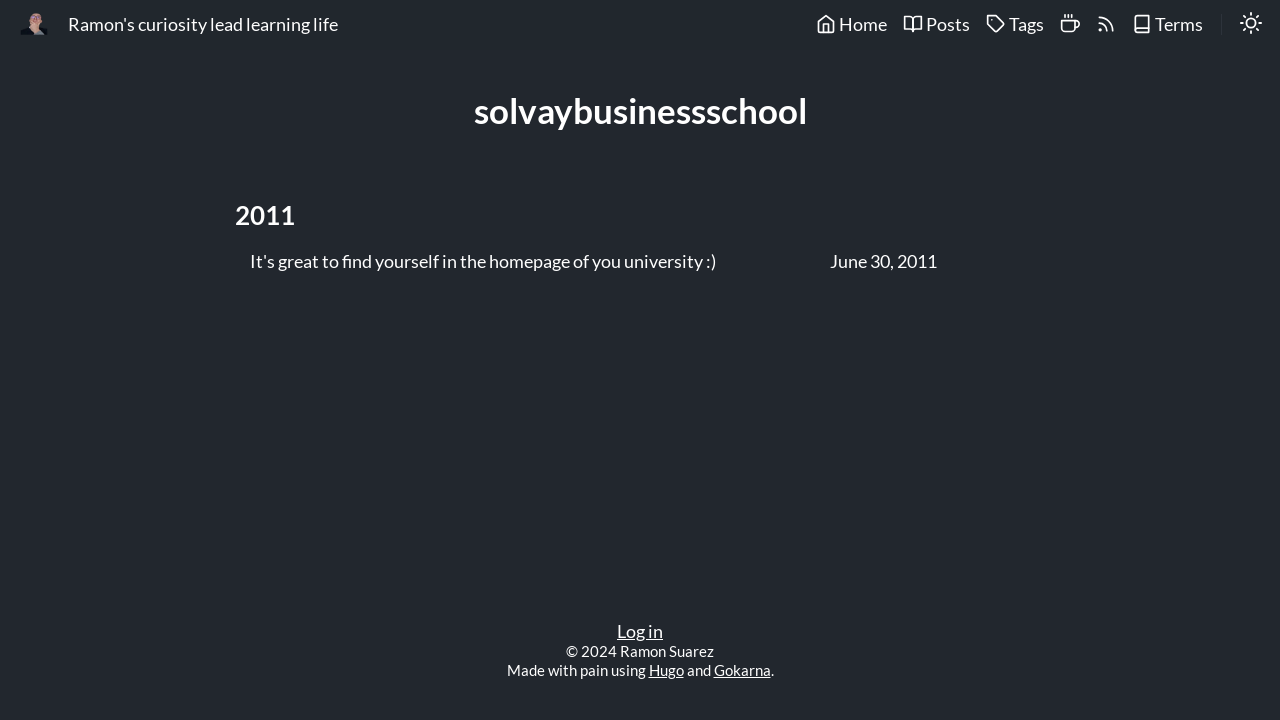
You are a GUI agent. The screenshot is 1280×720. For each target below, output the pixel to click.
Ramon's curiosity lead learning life (203, 24)
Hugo (666, 670)
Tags (1015, 24)
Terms (1167, 24)
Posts (936, 24)
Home (851, 24)
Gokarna (742, 670)
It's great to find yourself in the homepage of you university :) (483, 262)
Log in (640, 631)
